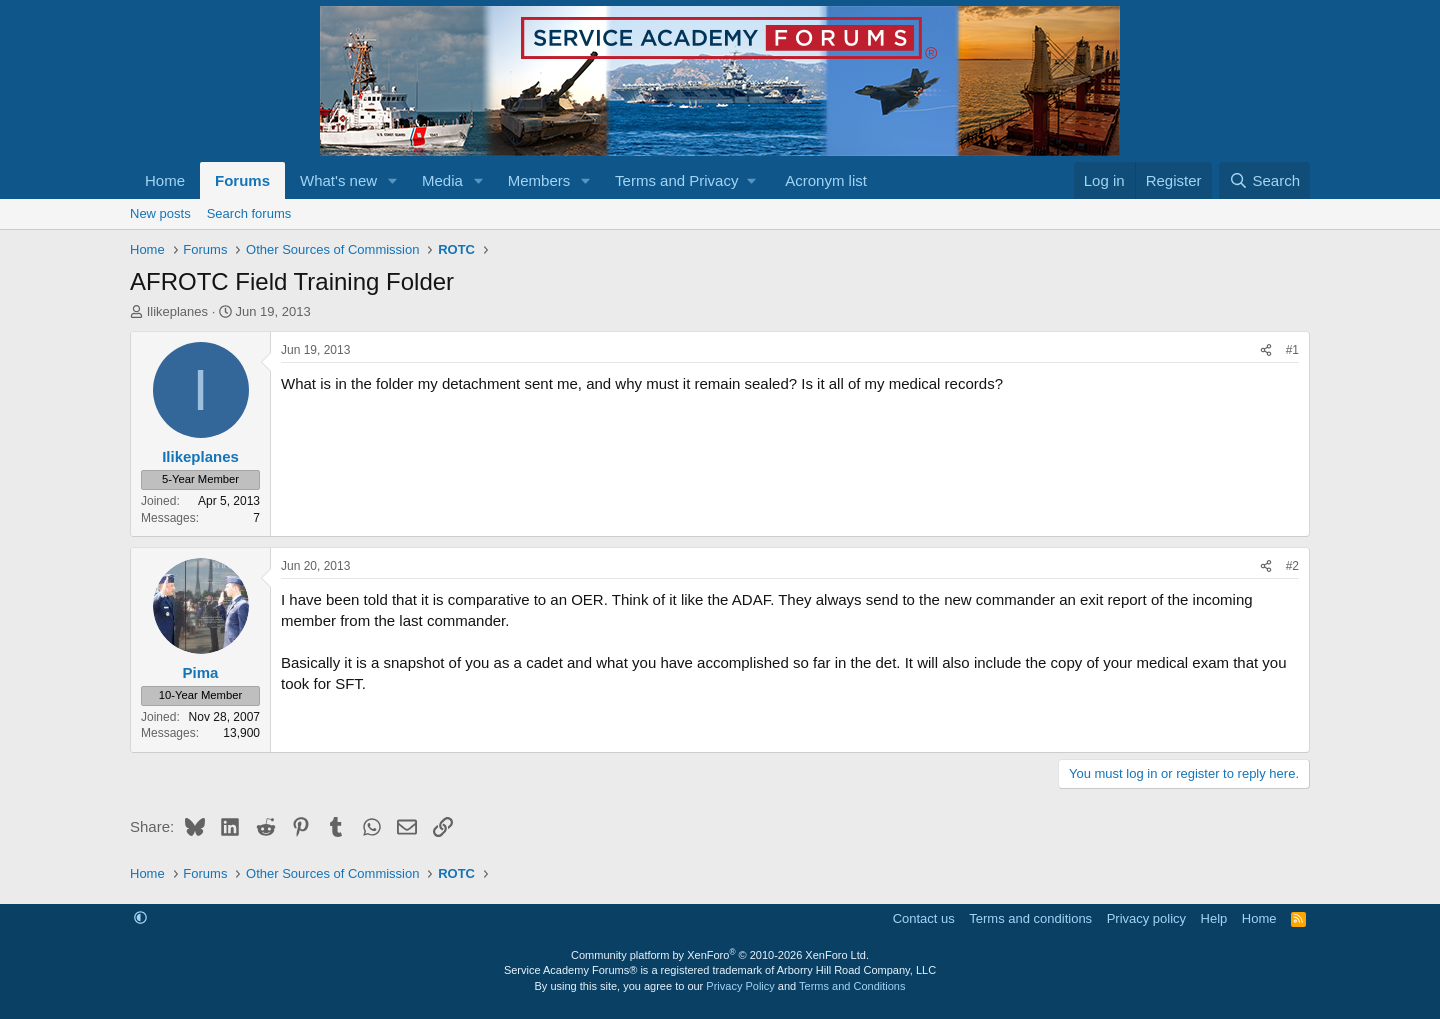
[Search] (1264, 180)
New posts (160, 213)
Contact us (924, 918)
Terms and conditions (1030, 918)
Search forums (249, 213)
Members (539, 180)
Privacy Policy (740, 986)
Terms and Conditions (852, 986)
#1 (1292, 350)
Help (1214, 918)
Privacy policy (1146, 918)
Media (442, 180)
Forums (242, 180)
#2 (1292, 566)
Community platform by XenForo (720, 955)
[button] (393, 180)
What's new (338, 180)
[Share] (1266, 350)
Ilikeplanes (177, 311)
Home (165, 180)
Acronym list (826, 180)
